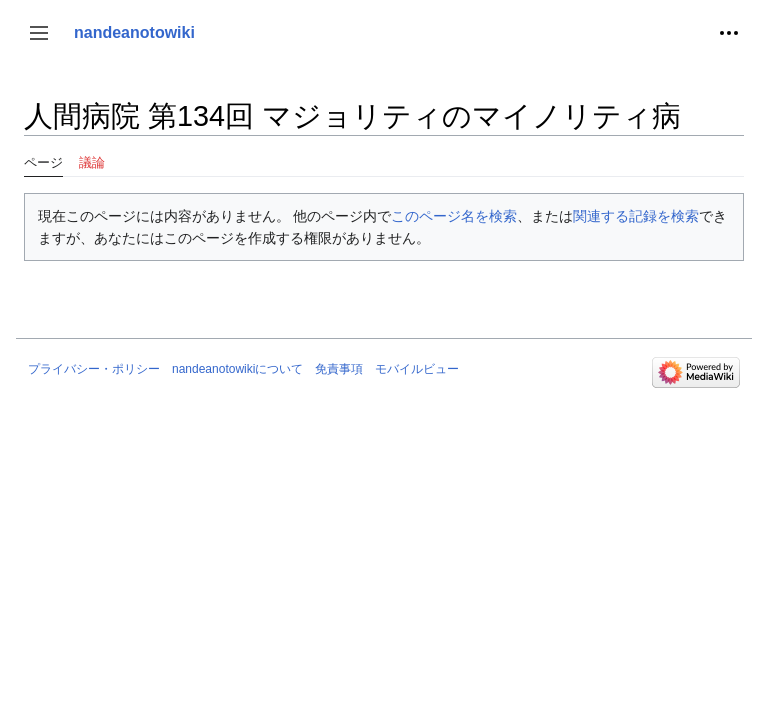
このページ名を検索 (454, 216)
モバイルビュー (417, 369)
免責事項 (339, 369)
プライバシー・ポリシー (94, 369)
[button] (39, 33)
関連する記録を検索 (636, 216)
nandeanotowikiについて (237, 369)
